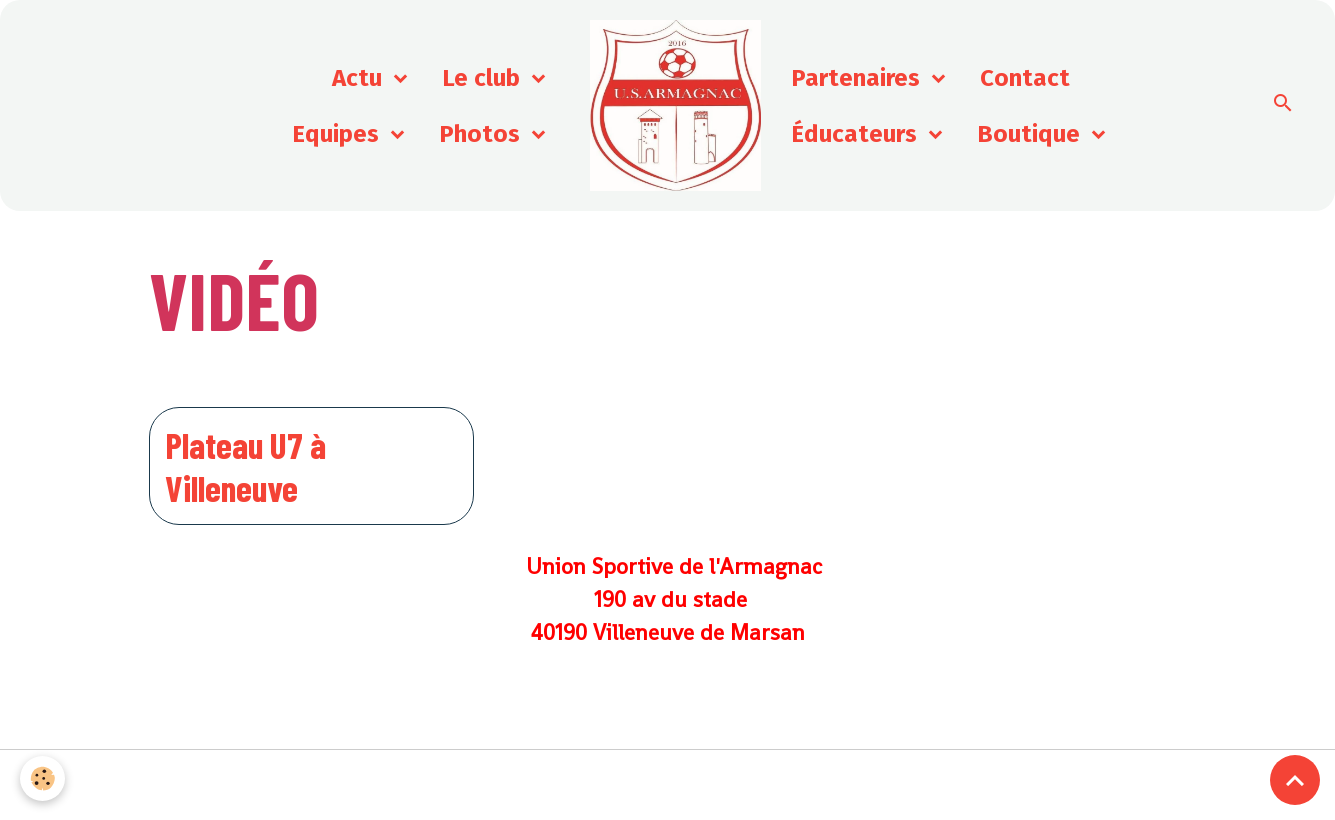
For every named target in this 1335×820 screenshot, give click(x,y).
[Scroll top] (1295, 780)
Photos (482, 134)
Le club (484, 78)
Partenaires (858, 78)
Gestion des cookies (667, 785)
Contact (1025, 78)
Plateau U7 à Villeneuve (245, 466)
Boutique (1031, 134)
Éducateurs (857, 134)
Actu (360, 78)
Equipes (338, 134)
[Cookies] (42, 778)
